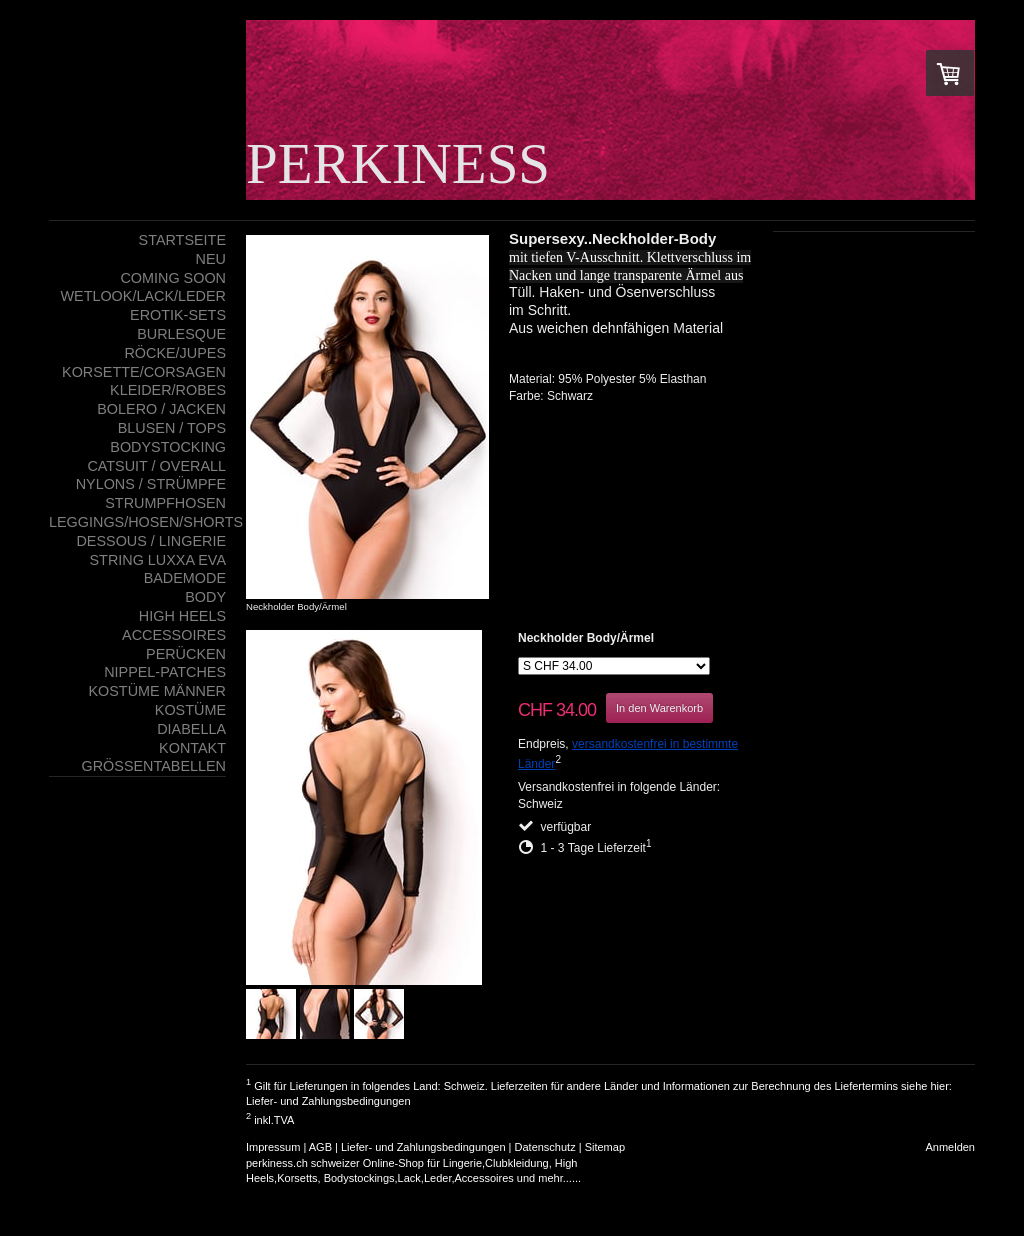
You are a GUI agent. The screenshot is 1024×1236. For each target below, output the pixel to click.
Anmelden (950, 1147)
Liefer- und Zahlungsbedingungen (328, 1101)
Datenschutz (545, 1147)
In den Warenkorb (659, 708)
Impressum (273, 1147)
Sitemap (605, 1147)
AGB (320, 1147)
